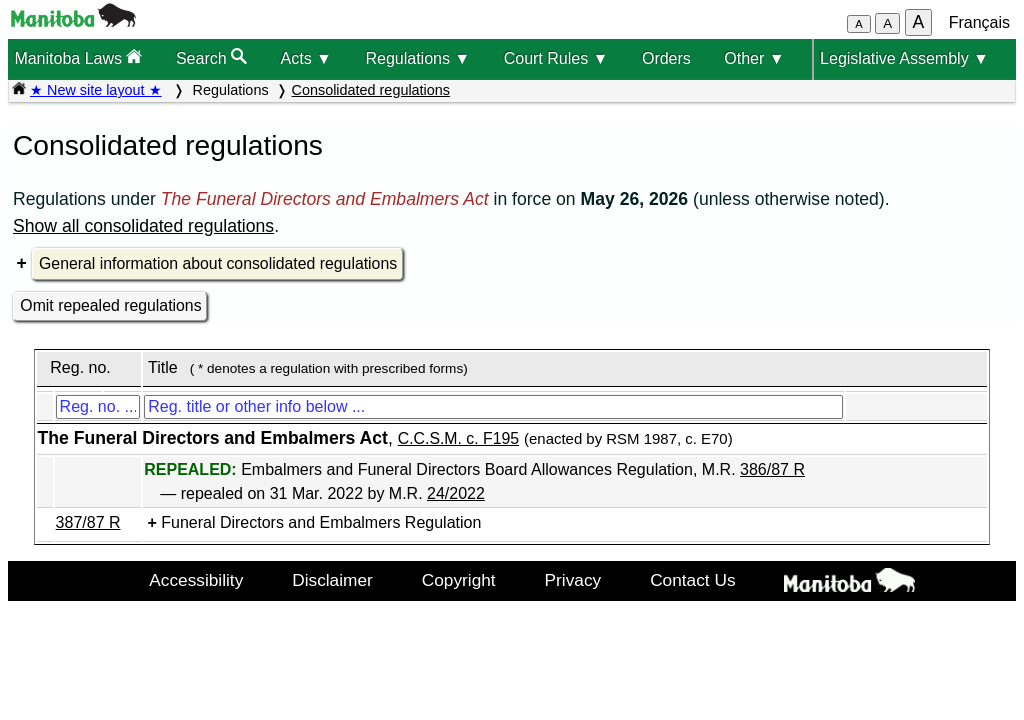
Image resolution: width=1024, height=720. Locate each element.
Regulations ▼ (417, 58)
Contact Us (692, 580)
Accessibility (196, 580)
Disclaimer (332, 580)
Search (211, 57)
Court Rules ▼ (556, 58)
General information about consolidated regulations (218, 263)
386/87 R (772, 469)
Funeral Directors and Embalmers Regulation (321, 522)
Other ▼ (754, 58)
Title (163, 367)
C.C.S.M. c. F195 (458, 438)
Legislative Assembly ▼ (904, 58)
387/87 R (88, 522)
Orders (666, 58)
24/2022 (456, 493)
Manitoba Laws (78, 57)
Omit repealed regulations (110, 305)
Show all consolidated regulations (143, 226)
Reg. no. (80, 367)
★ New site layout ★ (96, 90)
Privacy (573, 580)
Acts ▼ (306, 58)
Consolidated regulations (371, 90)
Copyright (459, 580)
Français (979, 22)
